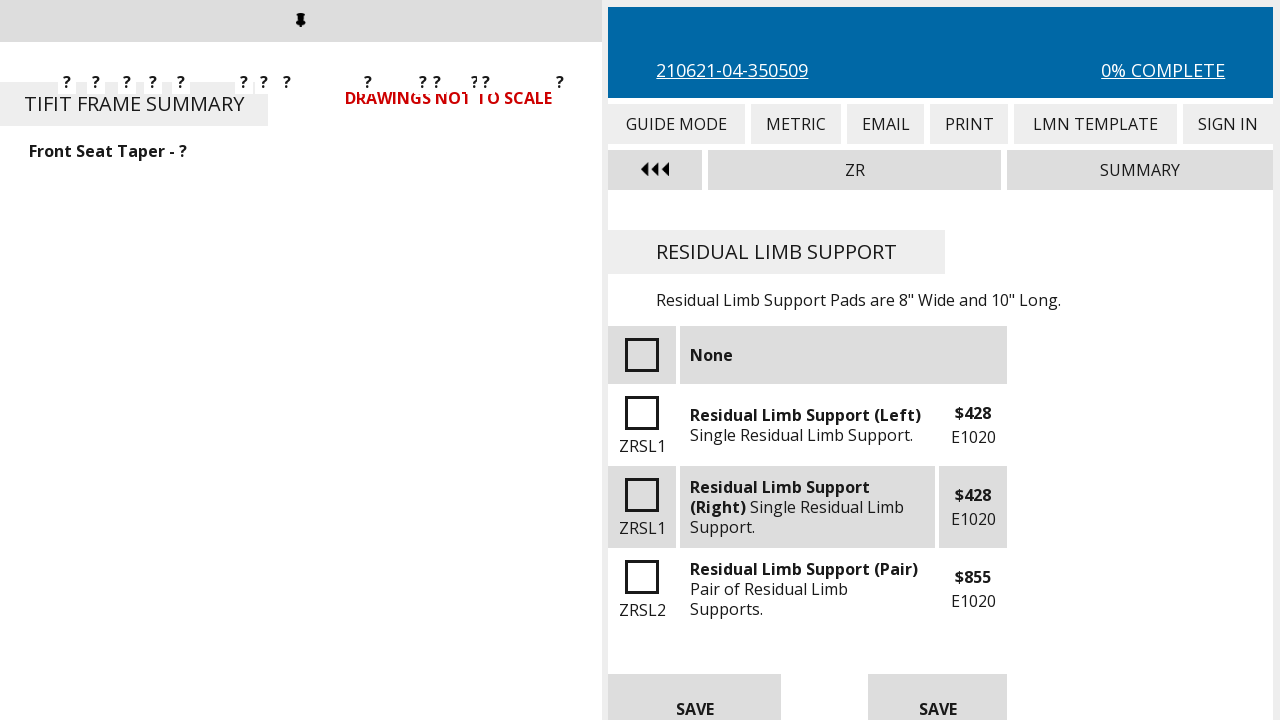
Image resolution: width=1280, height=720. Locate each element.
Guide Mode (676, 124)
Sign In (1228, 124)
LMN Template (1095, 124)
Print (969, 124)
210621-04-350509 (732, 70)
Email (885, 124)
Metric (796, 124)
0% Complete (1163, 70)
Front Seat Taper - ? (108, 151)
